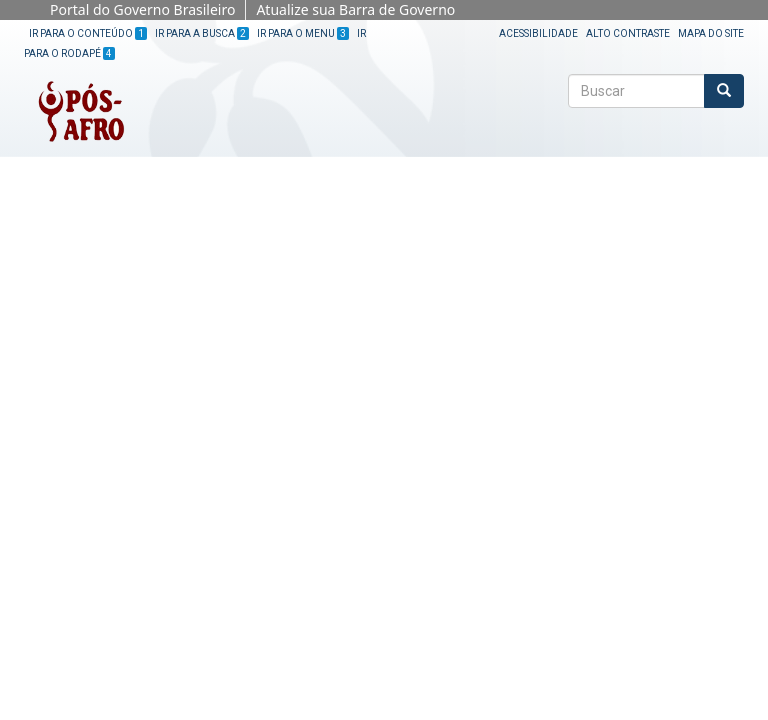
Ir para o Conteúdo (88, 33)
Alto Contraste (628, 33)
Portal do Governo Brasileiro (142, 9)
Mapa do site (711, 33)
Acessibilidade (538, 33)
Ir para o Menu (303, 33)
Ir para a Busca (202, 33)
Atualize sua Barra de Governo (355, 9)
